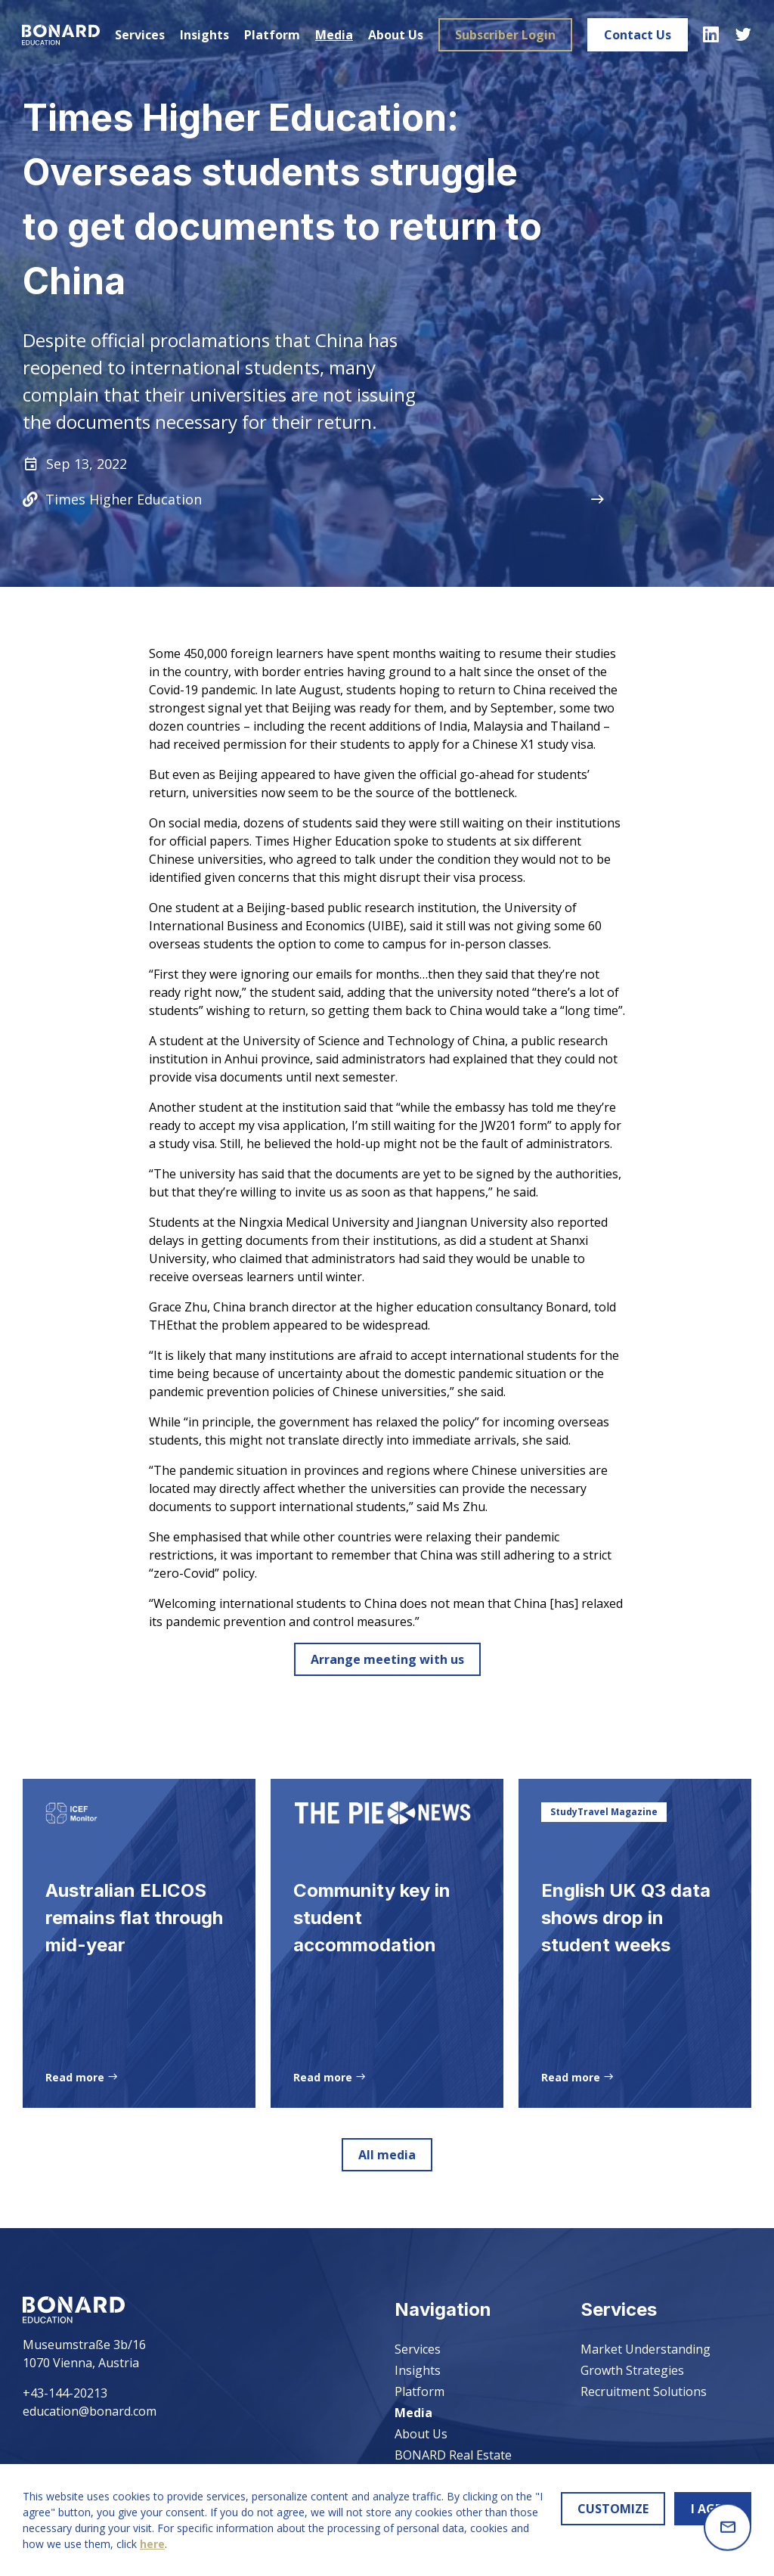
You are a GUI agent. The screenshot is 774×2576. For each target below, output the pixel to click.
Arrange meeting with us (387, 1659)
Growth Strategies (632, 2370)
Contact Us (636, 34)
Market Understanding (645, 2349)
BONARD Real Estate (453, 2455)
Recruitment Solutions (643, 2391)
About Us (395, 34)
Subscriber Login (504, 34)
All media (387, 2166)
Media (333, 34)
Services (139, 34)
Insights (203, 34)
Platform (271, 34)
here (152, 2544)
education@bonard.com (89, 2411)
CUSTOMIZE (613, 2508)
